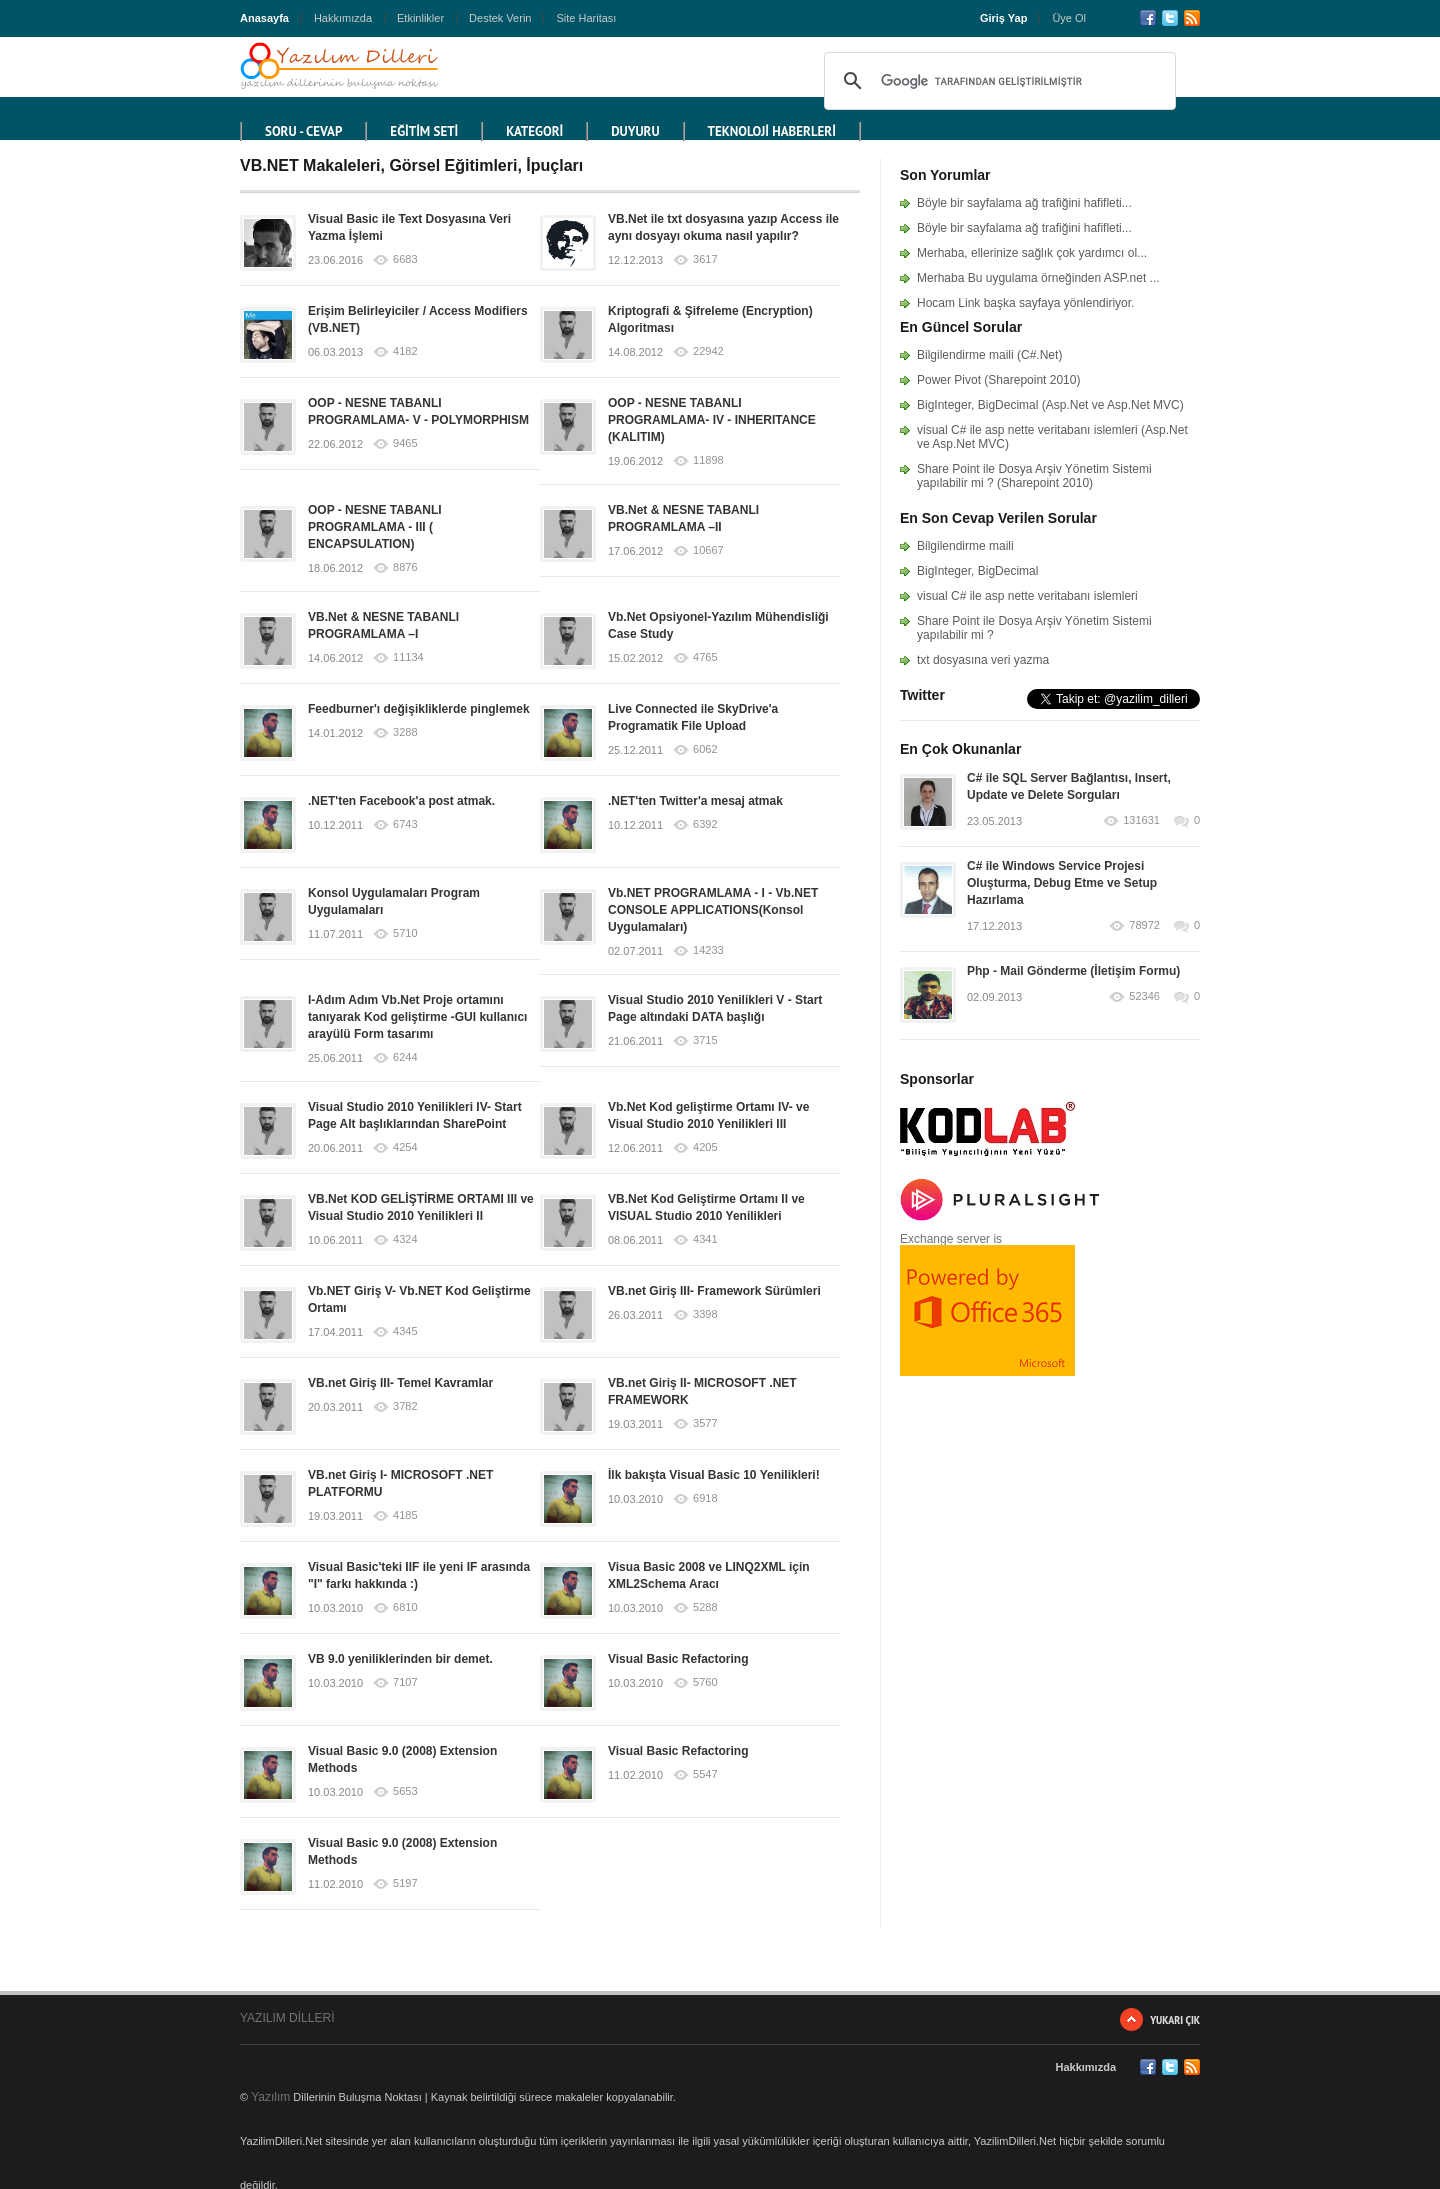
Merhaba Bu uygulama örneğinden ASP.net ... (1038, 278)
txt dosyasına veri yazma (983, 660)
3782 (405, 1406)
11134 (408, 657)
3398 (705, 1314)
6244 (405, 1057)
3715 (705, 1040)
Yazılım (270, 2097)
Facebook (1148, 18)
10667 (708, 550)
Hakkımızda (343, 18)
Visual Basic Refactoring (678, 1659)
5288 (705, 1607)
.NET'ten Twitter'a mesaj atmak (695, 801)
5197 (405, 1883)
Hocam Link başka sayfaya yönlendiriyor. (1025, 303)
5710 (405, 933)
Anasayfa (264, 18)
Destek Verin (500, 18)
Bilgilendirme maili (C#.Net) (989, 355)
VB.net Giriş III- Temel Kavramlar (400, 1383)
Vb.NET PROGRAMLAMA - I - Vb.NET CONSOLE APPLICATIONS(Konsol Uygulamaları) (713, 910)
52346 (1144, 996)
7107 (405, 1682)
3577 (705, 1423)
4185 (405, 1515)
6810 (405, 1607)
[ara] (997, 81)
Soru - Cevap (303, 131)
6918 (705, 1498)
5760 (705, 1682)
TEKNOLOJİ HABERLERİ (772, 131)
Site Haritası (586, 18)
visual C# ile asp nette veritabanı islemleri (1027, 596)
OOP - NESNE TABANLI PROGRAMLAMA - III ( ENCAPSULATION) (375, 527)
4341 (705, 1239)
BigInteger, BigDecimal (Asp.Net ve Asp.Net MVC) (1050, 405)
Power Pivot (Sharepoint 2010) (998, 380)
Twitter (1170, 18)
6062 (705, 749)
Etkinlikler (420, 18)
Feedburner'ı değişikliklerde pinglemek (419, 709)
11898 (708, 460)
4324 (405, 1239)
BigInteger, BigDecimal (977, 571)
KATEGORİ (534, 131)
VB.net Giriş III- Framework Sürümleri (714, 1291)
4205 (705, 1147)
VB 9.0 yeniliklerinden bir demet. (400, 1659)
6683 (405, 259)
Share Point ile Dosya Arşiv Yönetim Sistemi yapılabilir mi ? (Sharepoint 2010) (1034, 476)
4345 (405, 1331)
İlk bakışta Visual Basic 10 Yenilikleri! (714, 1475)
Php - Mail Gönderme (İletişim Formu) (1073, 971)
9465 (405, 443)
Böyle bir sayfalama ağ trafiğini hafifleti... (1024, 203)
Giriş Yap (1004, 18)
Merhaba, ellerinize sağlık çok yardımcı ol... (1032, 253)
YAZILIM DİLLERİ (287, 2018)
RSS (1192, 18)
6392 (705, 824)
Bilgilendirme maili (965, 546)
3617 (705, 259)
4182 (405, 351)
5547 (705, 1774)
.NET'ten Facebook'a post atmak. (401, 801)
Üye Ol (1069, 18)
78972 (1144, 925)
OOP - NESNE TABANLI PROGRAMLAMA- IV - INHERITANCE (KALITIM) (712, 420)
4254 (405, 1147)
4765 (705, 657)
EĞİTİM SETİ (424, 131)
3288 (405, 732)
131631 (1141, 820)
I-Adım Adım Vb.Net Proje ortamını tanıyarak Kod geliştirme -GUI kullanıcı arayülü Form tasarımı (417, 1017)
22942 (708, 351)
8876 (405, 567)
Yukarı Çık (1175, 2019)
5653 (405, 1791)
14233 (708, 950)
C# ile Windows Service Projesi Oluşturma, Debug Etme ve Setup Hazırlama (1062, 883)
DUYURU (635, 131)
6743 (405, 824)
